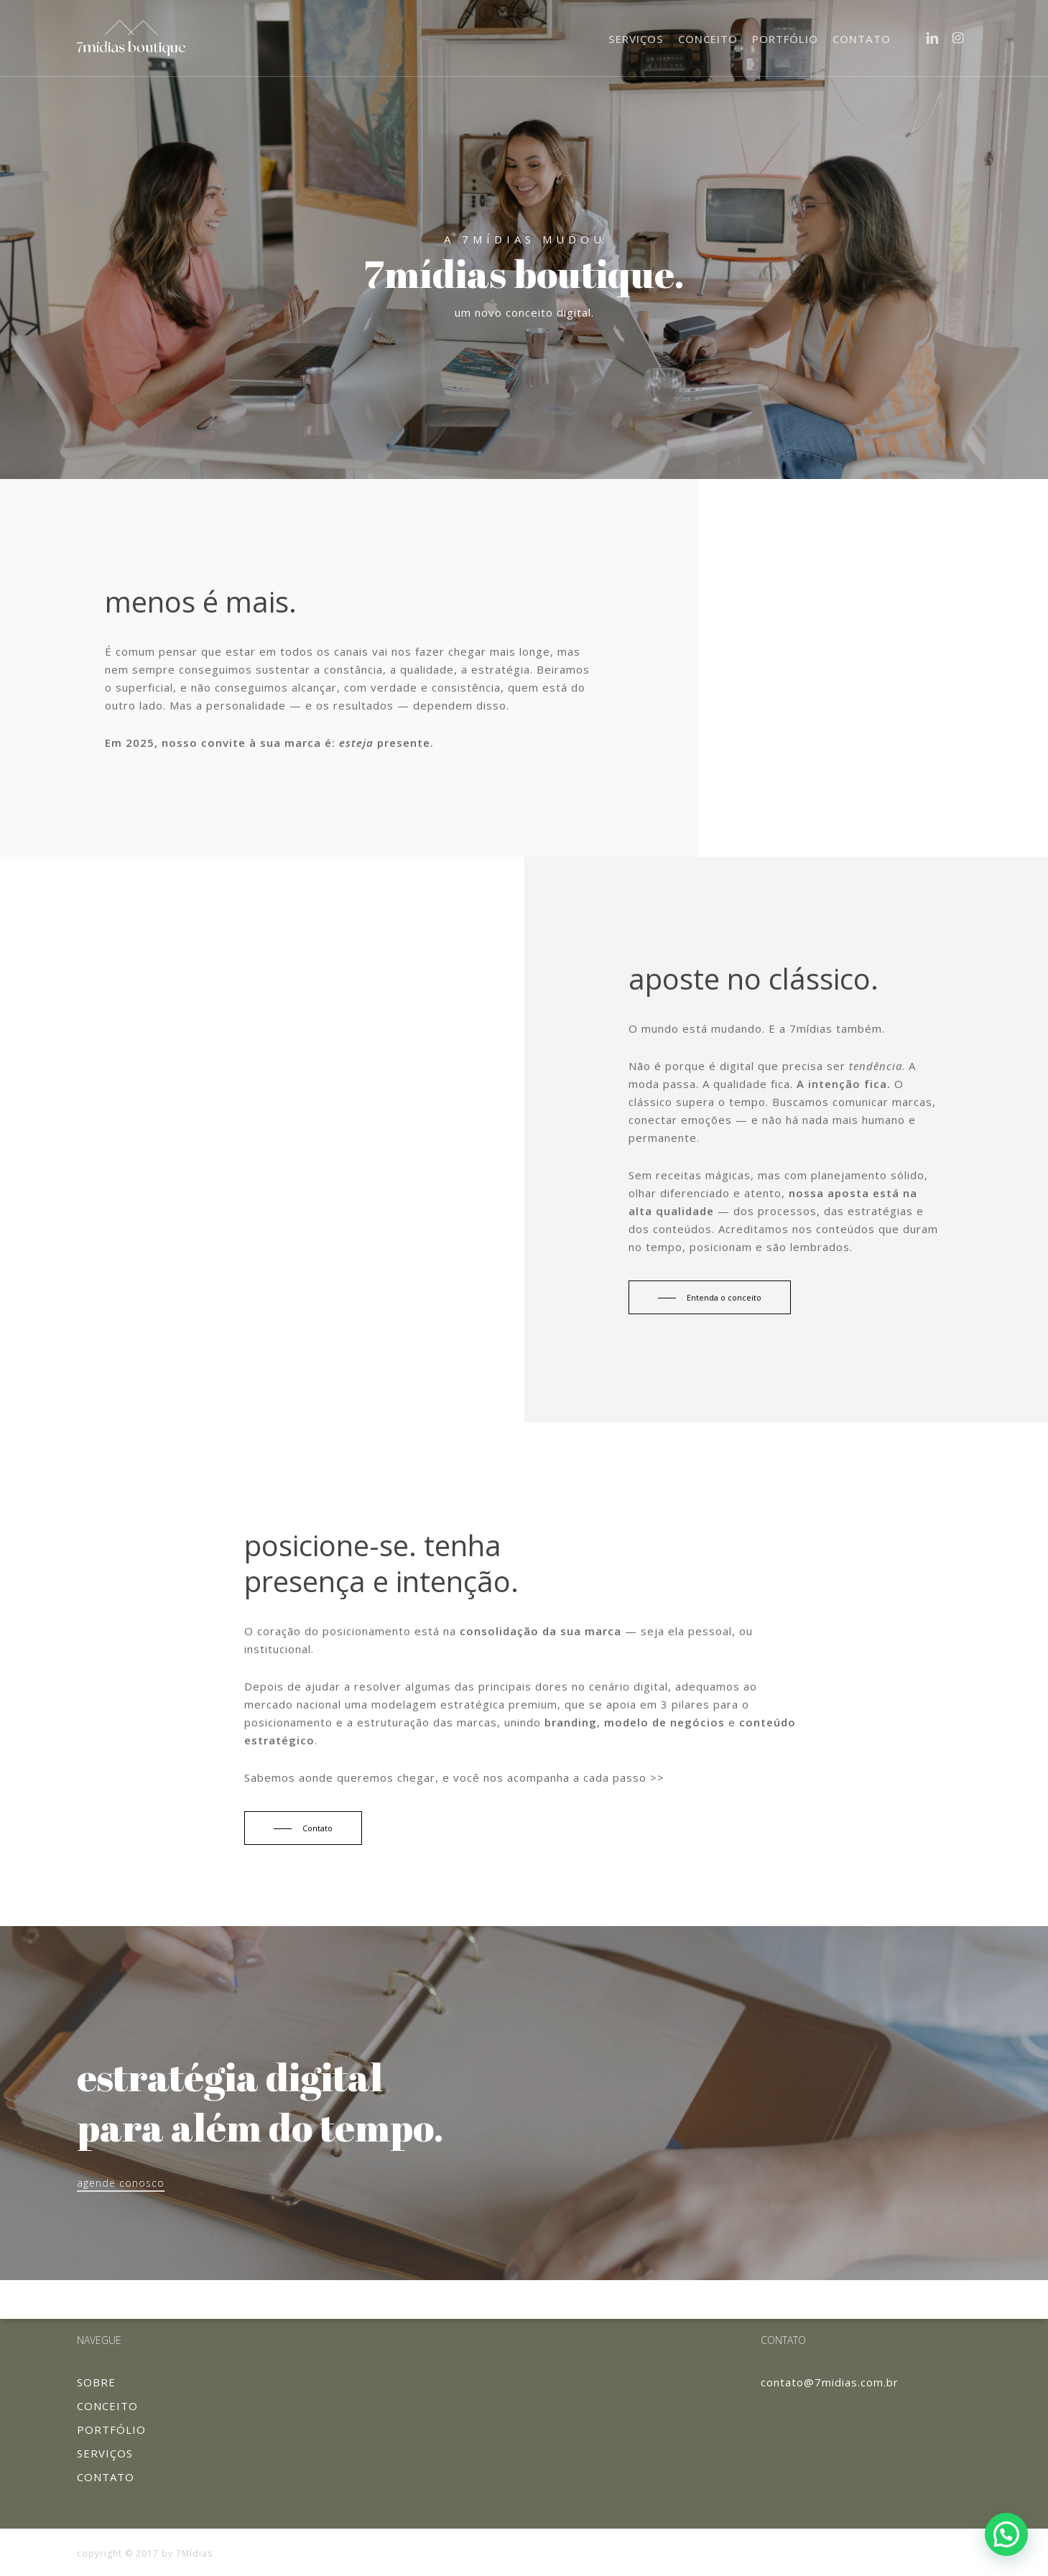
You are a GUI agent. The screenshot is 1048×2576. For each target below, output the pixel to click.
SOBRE (96, 2382)
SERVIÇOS (105, 2453)
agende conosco (120, 2183)
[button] (1006, 2534)
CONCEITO (107, 2406)
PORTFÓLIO (111, 2429)
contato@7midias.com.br (830, 2382)
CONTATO (105, 2477)
